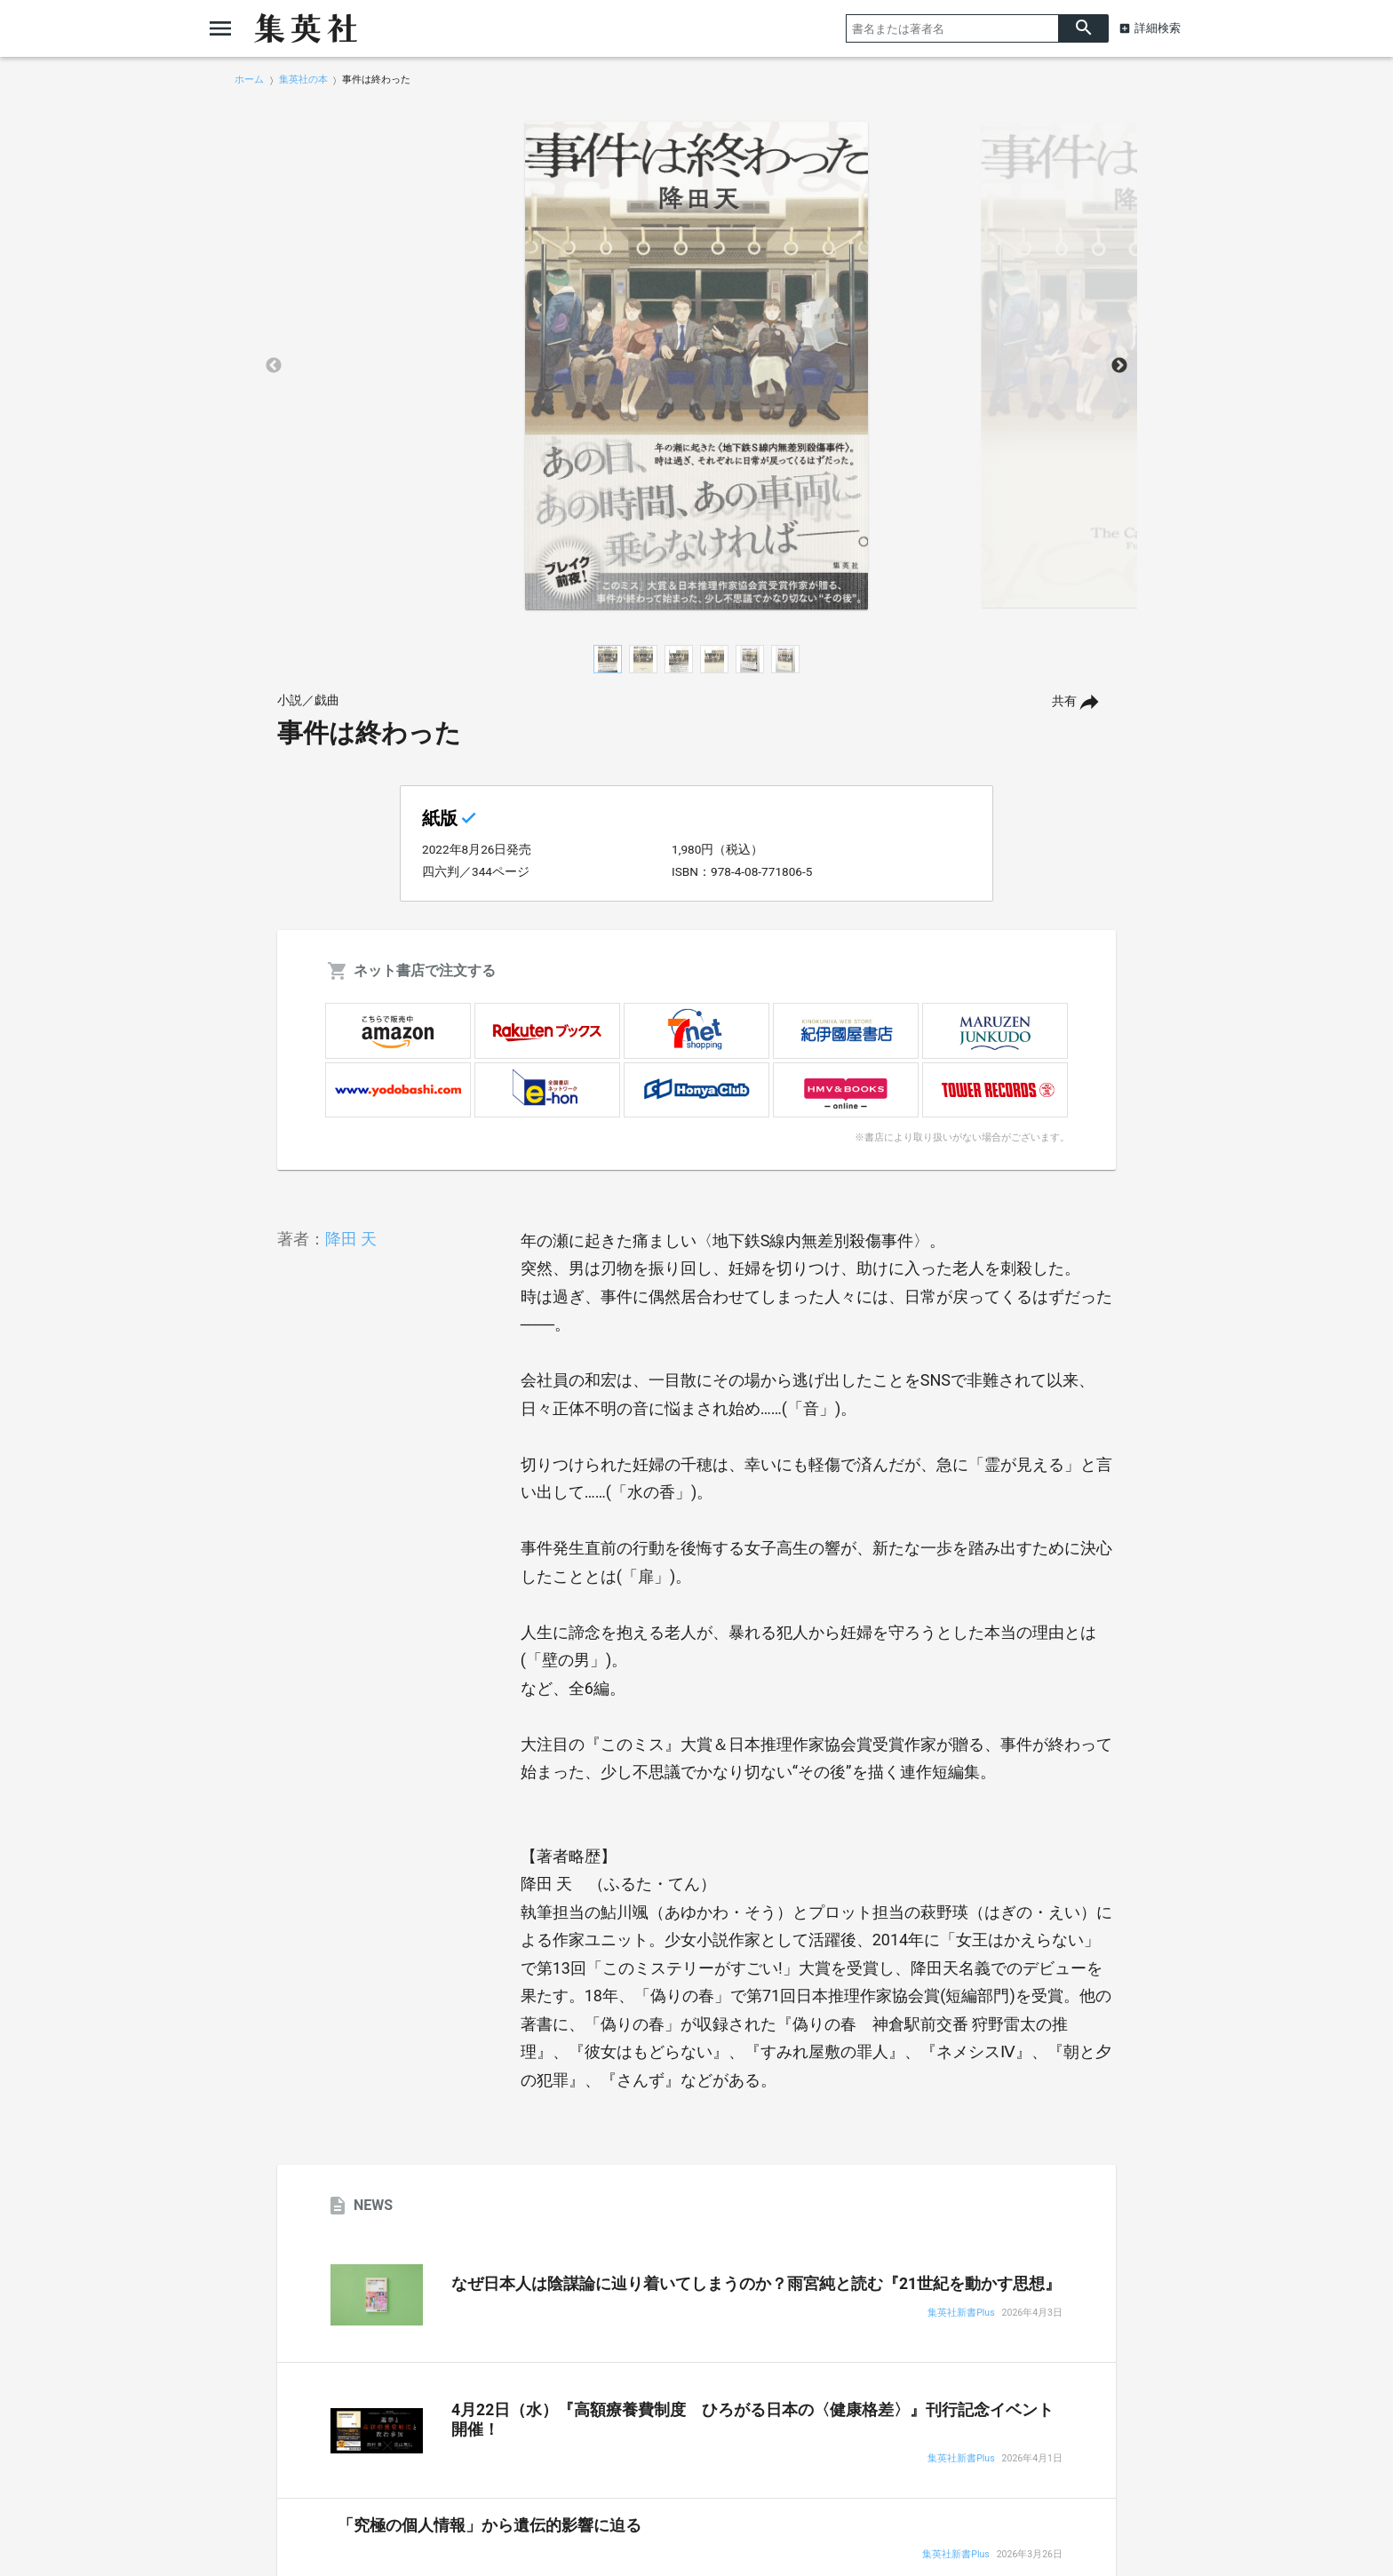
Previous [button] (273, 366)
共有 (1064, 701)
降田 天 (351, 1238)
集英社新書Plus (960, 2313)
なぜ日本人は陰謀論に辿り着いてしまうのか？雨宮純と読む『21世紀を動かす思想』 (756, 2284)
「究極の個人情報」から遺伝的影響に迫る (489, 2525)
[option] (696, 366)
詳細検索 (1157, 28)
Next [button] (1119, 366)
